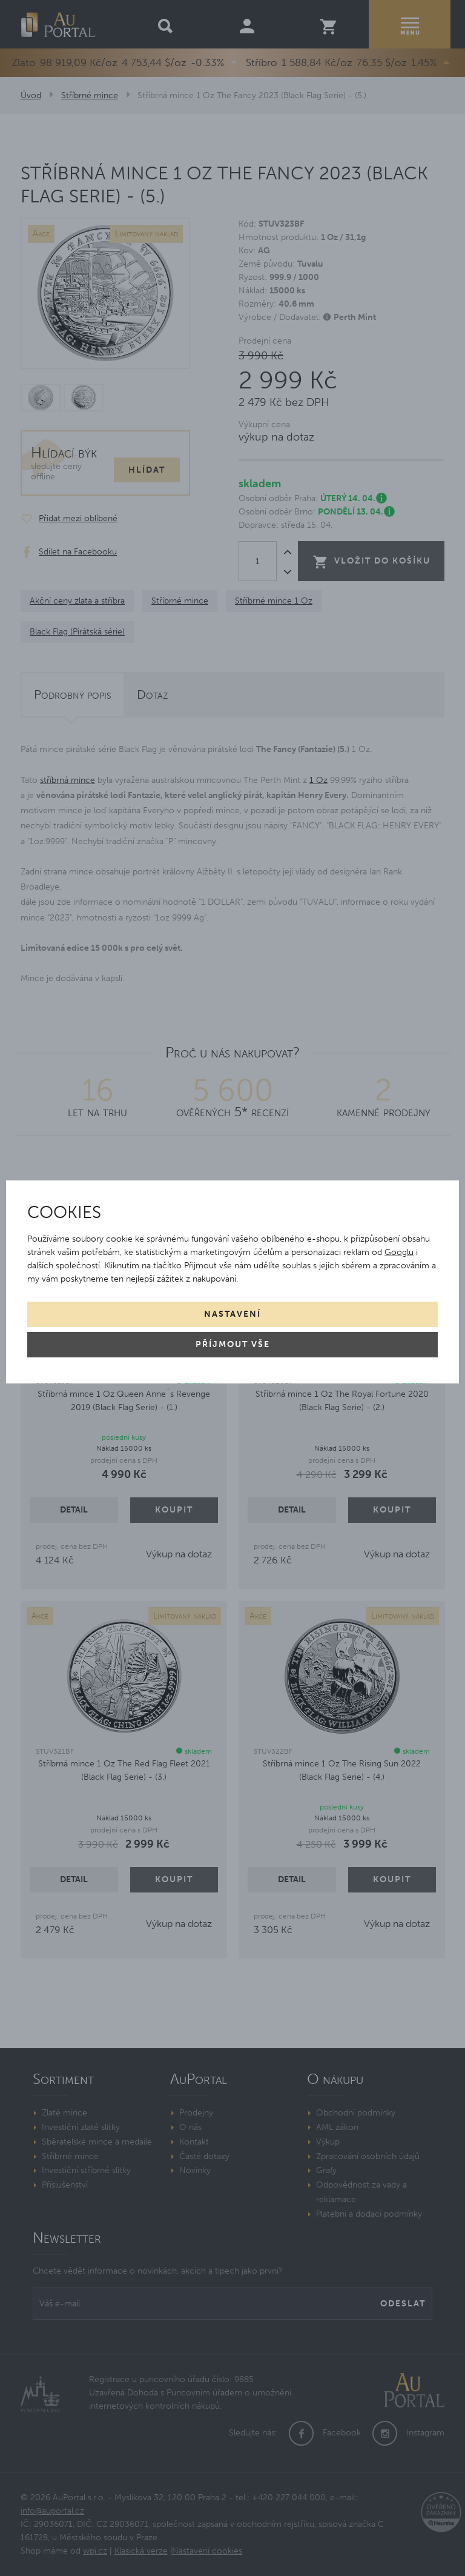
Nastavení (232, 1314)
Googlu (399, 1252)
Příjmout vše (233, 1344)
